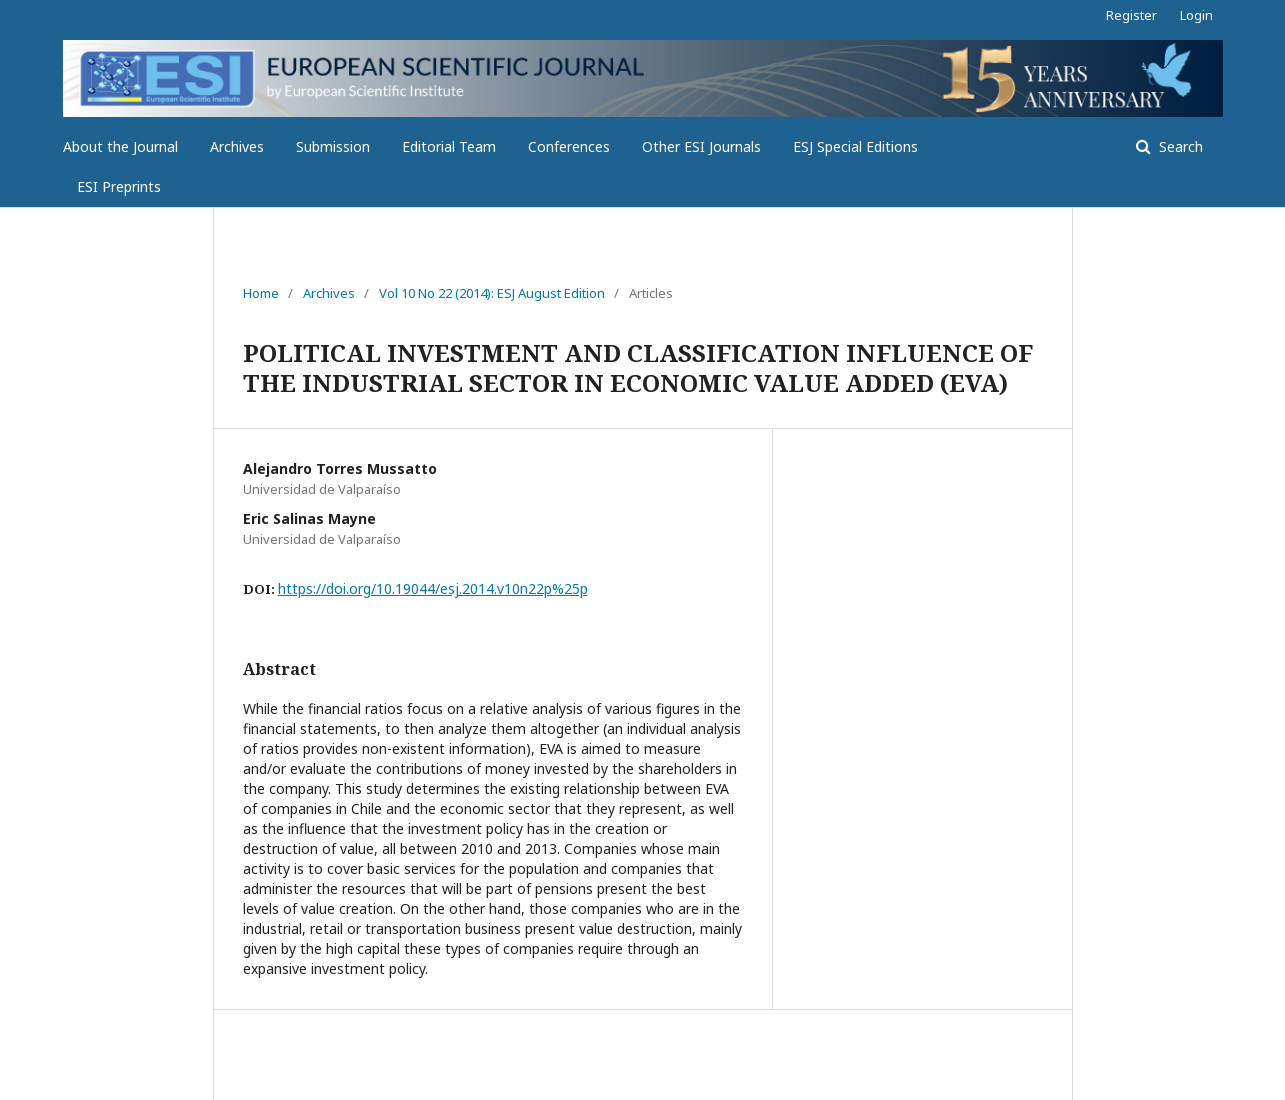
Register (1131, 15)
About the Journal (120, 146)
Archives (237, 146)
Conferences (569, 146)
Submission (333, 146)
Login (1196, 15)
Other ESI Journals (701, 146)
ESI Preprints (119, 186)
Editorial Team (449, 146)
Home (261, 293)
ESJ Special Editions (855, 146)
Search (1179, 146)
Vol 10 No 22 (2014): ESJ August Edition (492, 293)
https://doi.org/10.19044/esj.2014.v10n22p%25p (433, 588)
